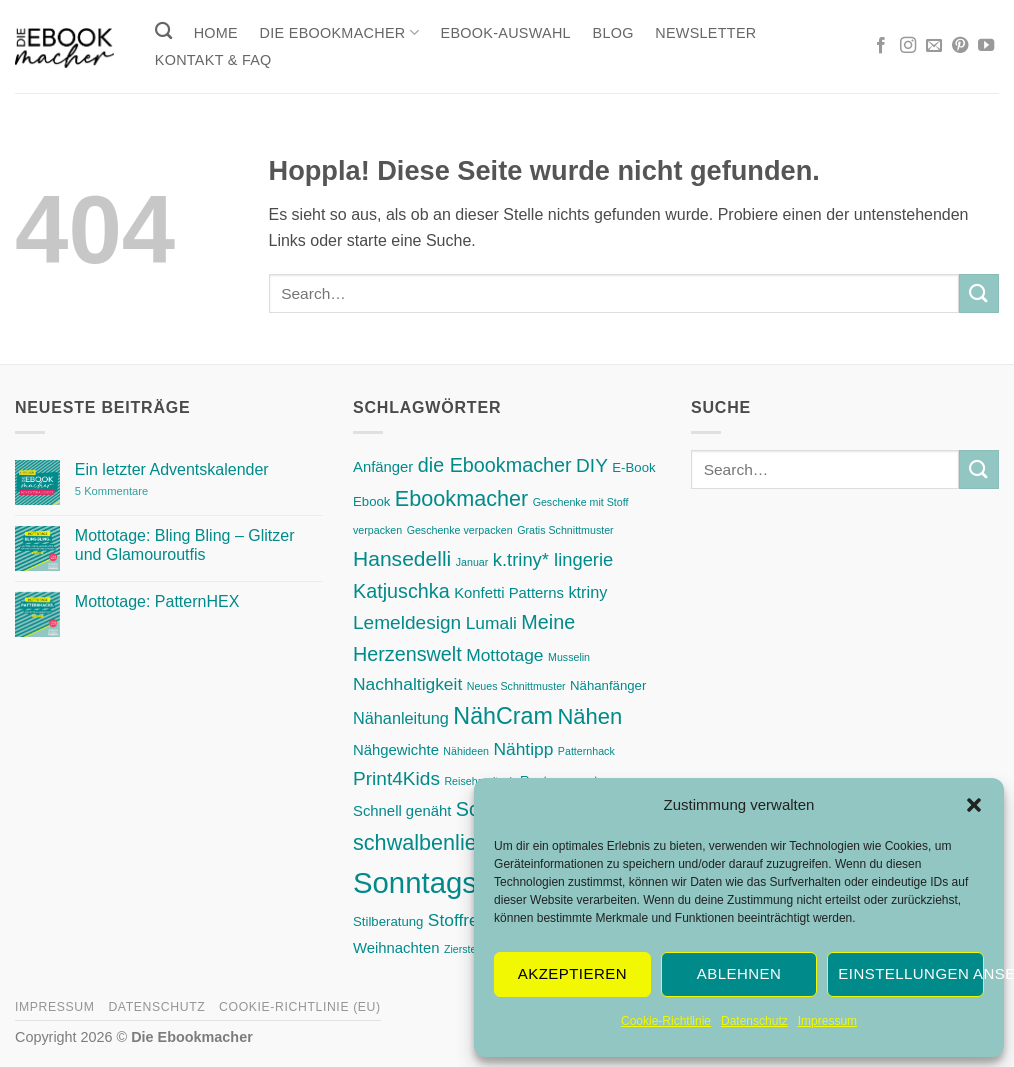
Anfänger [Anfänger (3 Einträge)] (383, 467)
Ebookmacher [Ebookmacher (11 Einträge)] (461, 498)
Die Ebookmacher (339, 32)
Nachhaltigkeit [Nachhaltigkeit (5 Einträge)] (407, 684)
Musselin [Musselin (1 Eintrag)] (569, 657)
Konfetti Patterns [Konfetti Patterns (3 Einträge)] (509, 593)
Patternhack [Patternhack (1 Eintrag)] (586, 751)
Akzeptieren (572, 973)
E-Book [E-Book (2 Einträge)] (633, 467)
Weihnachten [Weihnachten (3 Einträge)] (396, 948)
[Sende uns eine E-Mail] (934, 46)
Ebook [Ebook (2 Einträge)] (371, 501)
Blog (613, 33)
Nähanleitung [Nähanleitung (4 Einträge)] (401, 718)
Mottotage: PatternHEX (157, 601)
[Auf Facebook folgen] (881, 46)
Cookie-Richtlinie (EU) (300, 1007)
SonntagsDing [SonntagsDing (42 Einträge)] (445, 882)
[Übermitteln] (979, 293)
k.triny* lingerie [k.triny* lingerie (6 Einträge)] (553, 559)
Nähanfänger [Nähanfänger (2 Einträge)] (608, 685)
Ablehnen (739, 973)
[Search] (163, 31)
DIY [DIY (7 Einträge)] (592, 465)
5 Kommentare (153, 491)
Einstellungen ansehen (911, 973)
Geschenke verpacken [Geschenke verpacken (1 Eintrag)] (460, 530)
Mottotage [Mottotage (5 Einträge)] (504, 655)
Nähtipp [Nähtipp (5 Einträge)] (523, 749)
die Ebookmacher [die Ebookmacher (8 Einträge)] (495, 465)
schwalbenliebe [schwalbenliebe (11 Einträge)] (427, 842)
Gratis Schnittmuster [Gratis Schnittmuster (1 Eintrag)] (565, 530)
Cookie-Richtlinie (666, 1021)
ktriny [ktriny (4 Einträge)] (587, 592)
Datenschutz (754, 1021)
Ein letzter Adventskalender (172, 469)
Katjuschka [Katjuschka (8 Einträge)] (401, 591)
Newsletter (705, 33)
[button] (974, 805)
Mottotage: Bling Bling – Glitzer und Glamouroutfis (185, 545)
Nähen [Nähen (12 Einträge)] (589, 716)
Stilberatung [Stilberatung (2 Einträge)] (388, 921)
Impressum (827, 1021)
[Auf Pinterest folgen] (960, 46)
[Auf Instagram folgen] (908, 46)
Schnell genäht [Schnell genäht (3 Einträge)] (402, 811)
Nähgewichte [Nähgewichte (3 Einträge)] (396, 750)
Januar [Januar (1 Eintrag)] (472, 562)
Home (216, 33)
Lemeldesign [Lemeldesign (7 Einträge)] (407, 622)
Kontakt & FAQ (213, 60)
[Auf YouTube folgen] (986, 46)
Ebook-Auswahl (506, 33)
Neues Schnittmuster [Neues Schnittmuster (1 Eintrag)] (516, 686)
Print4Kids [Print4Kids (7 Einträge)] (396, 778)
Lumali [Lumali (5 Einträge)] (491, 623)
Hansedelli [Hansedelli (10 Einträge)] (402, 558)
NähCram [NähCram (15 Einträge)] (503, 716)
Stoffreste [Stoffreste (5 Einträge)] (465, 920)
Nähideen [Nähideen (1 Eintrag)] (466, 751)
